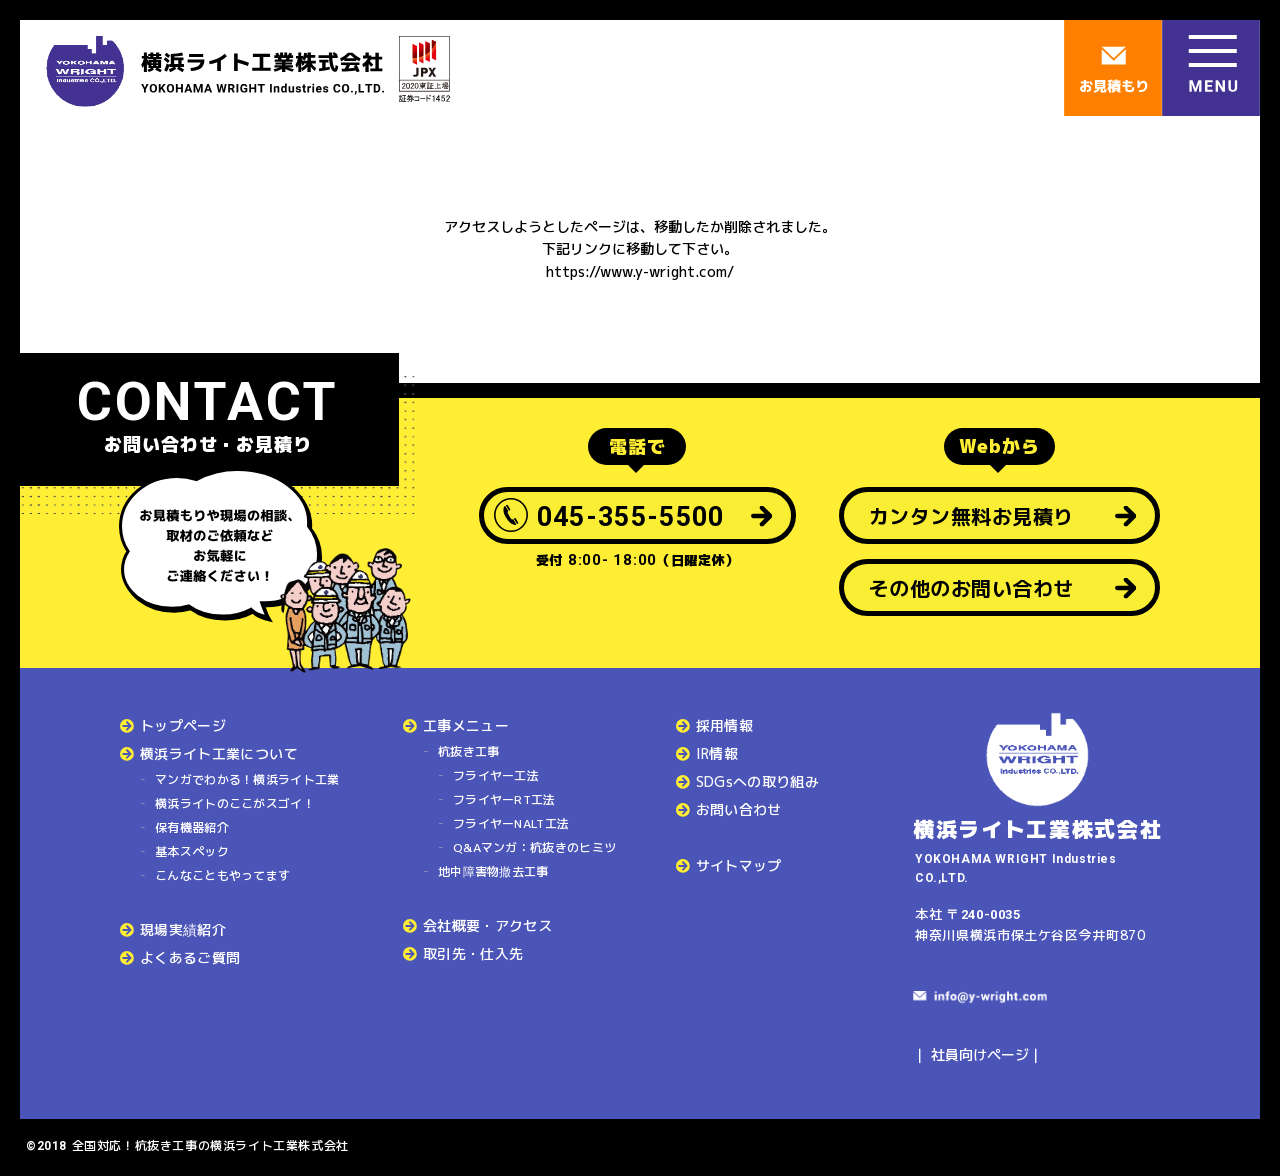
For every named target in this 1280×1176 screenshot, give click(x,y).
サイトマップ (739, 865)
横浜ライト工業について (219, 753)
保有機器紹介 (192, 827)
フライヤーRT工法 (504, 799)
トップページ (183, 725)
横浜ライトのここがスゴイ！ (235, 803)
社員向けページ (980, 1054)
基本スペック (192, 851)
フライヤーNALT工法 (511, 823)
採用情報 (724, 725)
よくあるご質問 (190, 957)
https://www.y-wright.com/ (640, 271)
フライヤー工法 (496, 775)
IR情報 (717, 753)
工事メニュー (466, 725)
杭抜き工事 (469, 751)
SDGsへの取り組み (758, 781)
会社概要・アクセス (487, 925)
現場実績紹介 (183, 929)
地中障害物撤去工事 (493, 871)
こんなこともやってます (222, 875)
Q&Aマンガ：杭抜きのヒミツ (534, 847)
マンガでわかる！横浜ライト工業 (247, 779)
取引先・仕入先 (473, 953)
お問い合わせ (739, 809)
